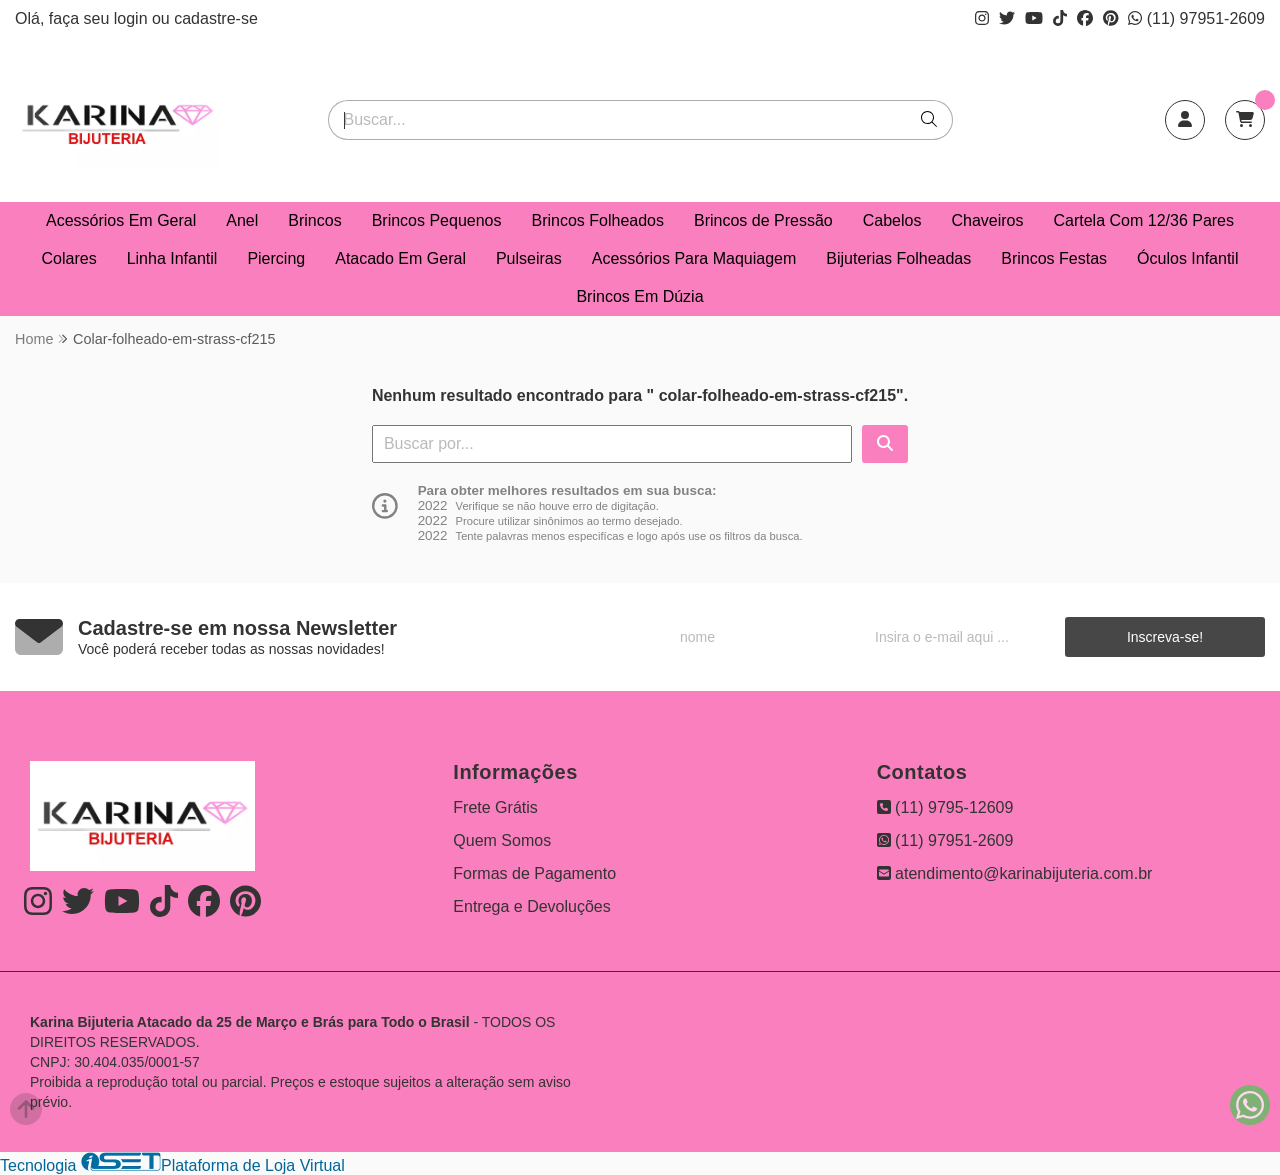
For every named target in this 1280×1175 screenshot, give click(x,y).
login (133, 18)
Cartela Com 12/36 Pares (1143, 220)
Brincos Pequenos (437, 220)
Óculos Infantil (1187, 258)
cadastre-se (216, 18)
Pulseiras (529, 258)
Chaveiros (987, 220)
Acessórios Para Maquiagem (694, 258)
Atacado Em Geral (400, 258)
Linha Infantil (172, 258)
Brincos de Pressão (763, 220)
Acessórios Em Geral (121, 220)
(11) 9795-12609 (945, 807)
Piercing (276, 258)
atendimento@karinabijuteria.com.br (1015, 873)
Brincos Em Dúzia (639, 296)
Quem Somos (502, 840)
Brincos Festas (1054, 258)
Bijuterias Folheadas (898, 258)
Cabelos (892, 220)
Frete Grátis (495, 807)
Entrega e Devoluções (531, 906)
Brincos (314, 220)
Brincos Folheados (598, 220)
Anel (242, 220)
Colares (69, 258)
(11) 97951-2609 (1196, 18)
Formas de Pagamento (534, 873)
